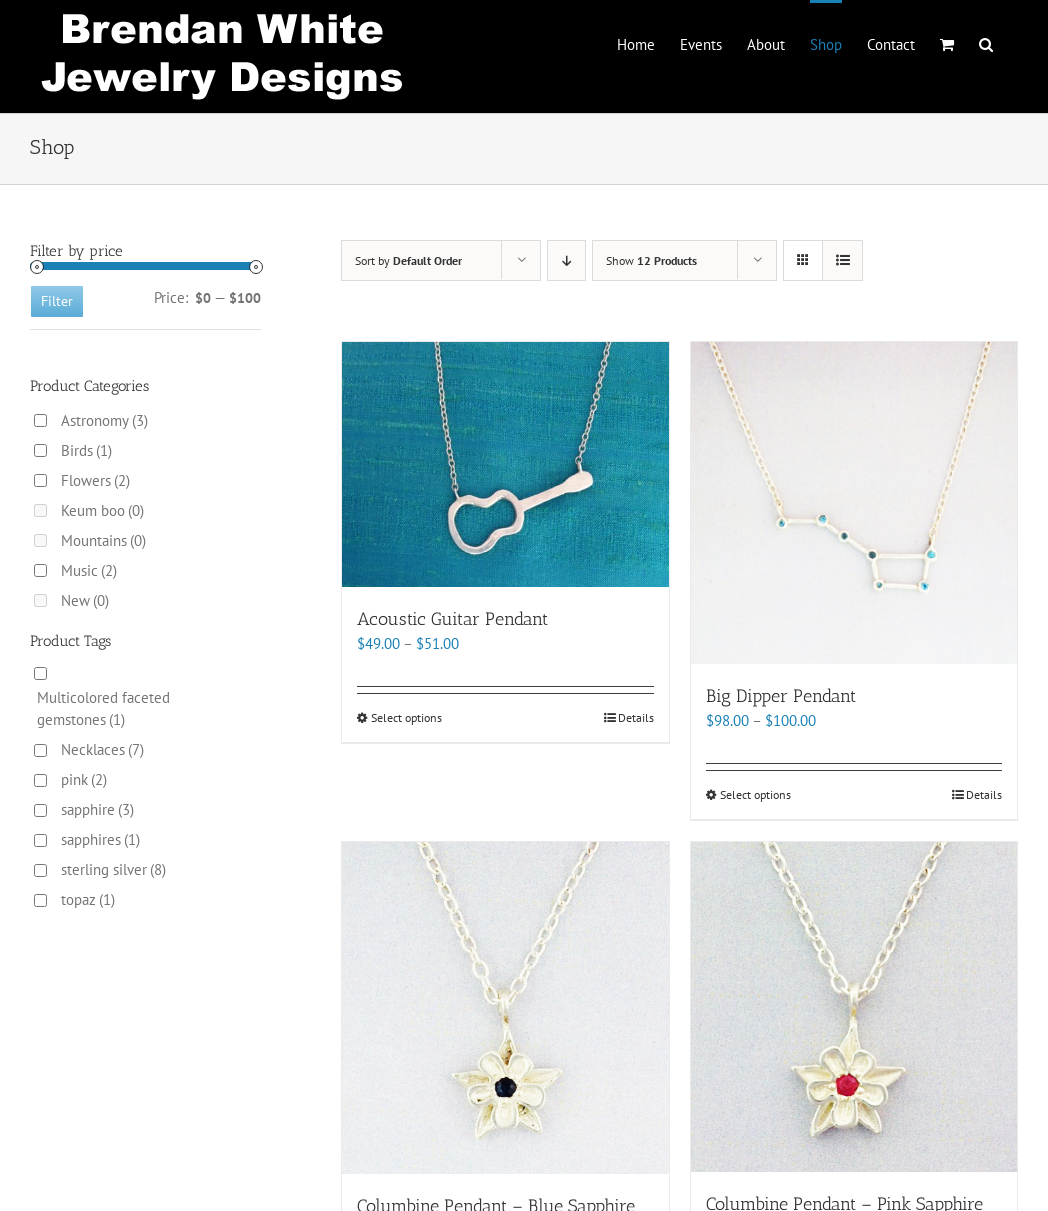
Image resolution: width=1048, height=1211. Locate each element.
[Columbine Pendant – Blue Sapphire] (505, 1008)
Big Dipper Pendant (781, 696)
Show (651, 260)
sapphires (100, 839)
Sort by (408, 260)
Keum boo (102, 510)
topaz (88, 899)
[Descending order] (566, 260)
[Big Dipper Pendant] (854, 503)
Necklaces (102, 749)
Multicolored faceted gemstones (103, 708)
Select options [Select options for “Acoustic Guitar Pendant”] (406, 717)
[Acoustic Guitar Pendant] (505, 464)
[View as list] (842, 260)
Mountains (103, 540)
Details (636, 717)
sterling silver (113, 869)
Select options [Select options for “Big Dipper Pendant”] (755, 794)
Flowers (95, 480)
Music (89, 570)
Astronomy (104, 420)
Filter (57, 301)
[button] (986, 43)
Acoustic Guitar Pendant (452, 619)
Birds (86, 450)
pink (84, 779)
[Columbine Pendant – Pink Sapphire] (854, 1007)
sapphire (97, 809)
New (85, 600)
